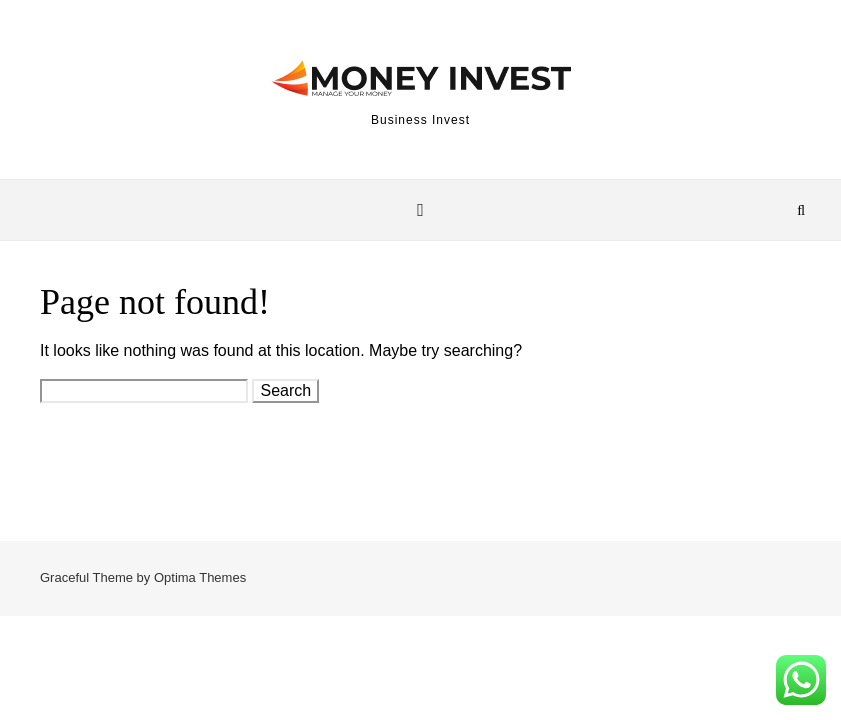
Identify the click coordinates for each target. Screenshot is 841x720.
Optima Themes (200, 577)
